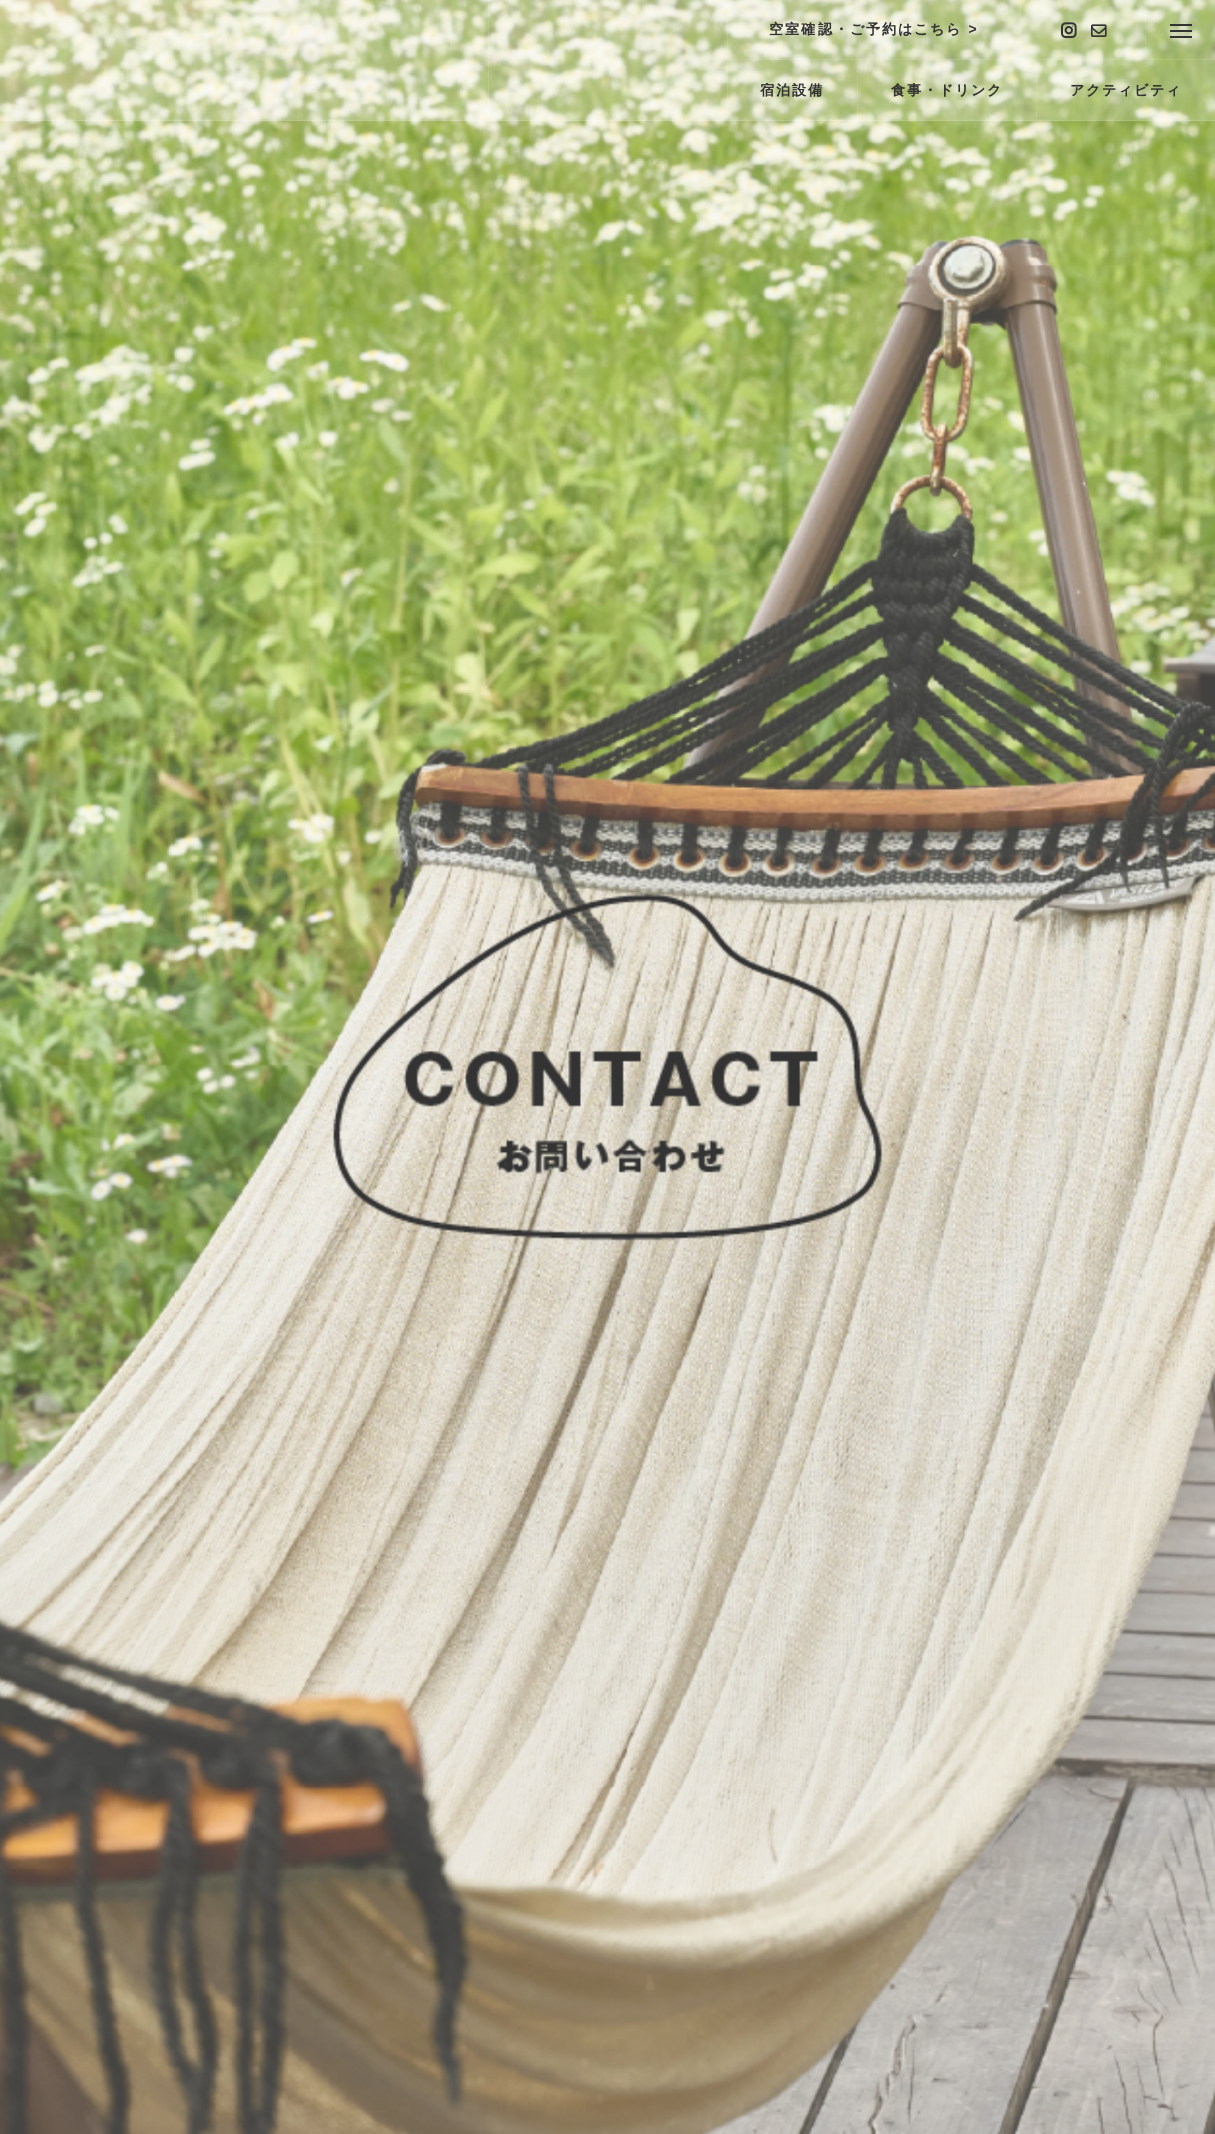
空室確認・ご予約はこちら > (873, 29)
